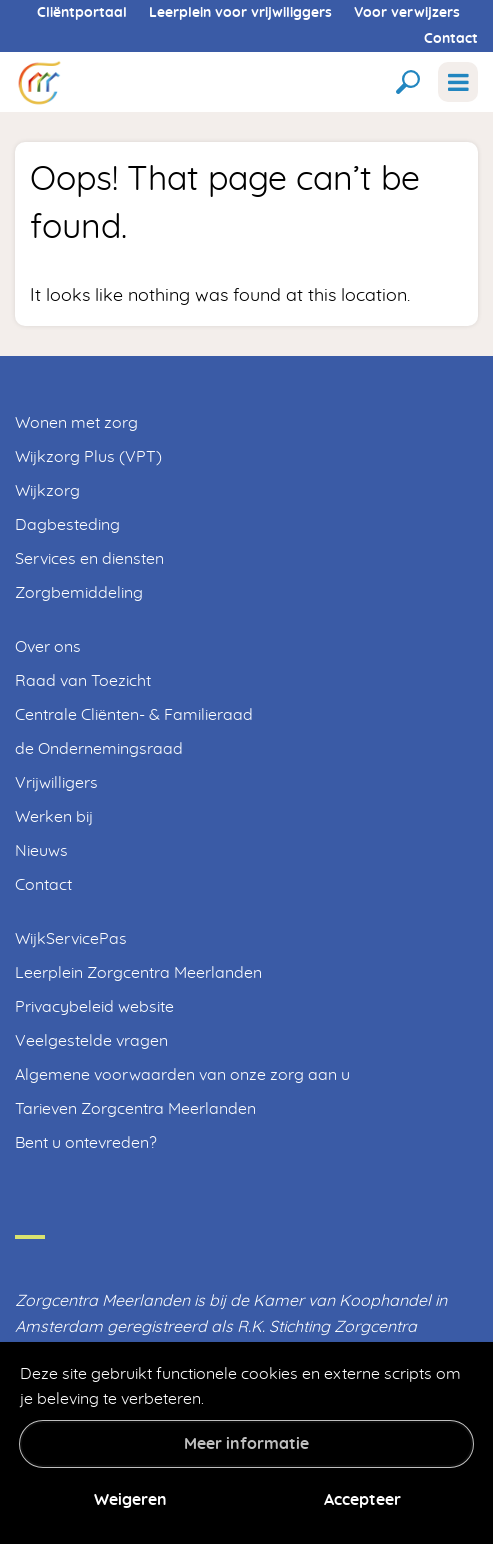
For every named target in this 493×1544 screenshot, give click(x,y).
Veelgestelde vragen (91, 1041)
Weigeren (130, 1500)
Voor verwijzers (407, 13)
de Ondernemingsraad (99, 749)
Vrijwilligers (56, 783)
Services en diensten (89, 559)
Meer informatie (246, 1444)
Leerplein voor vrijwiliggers (240, 13)
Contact (451, 39)
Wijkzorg (47, 491)
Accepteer (362, 1500)
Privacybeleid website (94, 1007)
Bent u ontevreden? (86, 1143)
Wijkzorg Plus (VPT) (88, 457)
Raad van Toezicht (83, 681)
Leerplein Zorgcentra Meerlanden (138, 973)
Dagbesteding (67, 525)
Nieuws (41, 851)
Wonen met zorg (76, 423)
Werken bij (54, 817)
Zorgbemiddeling (79, 593)
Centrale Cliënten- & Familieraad (134, 715)
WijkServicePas (71, 939)
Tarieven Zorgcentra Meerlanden (135, 1109)
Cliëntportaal (82, 13)
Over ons (48, 647)
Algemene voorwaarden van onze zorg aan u (182, 1075)
